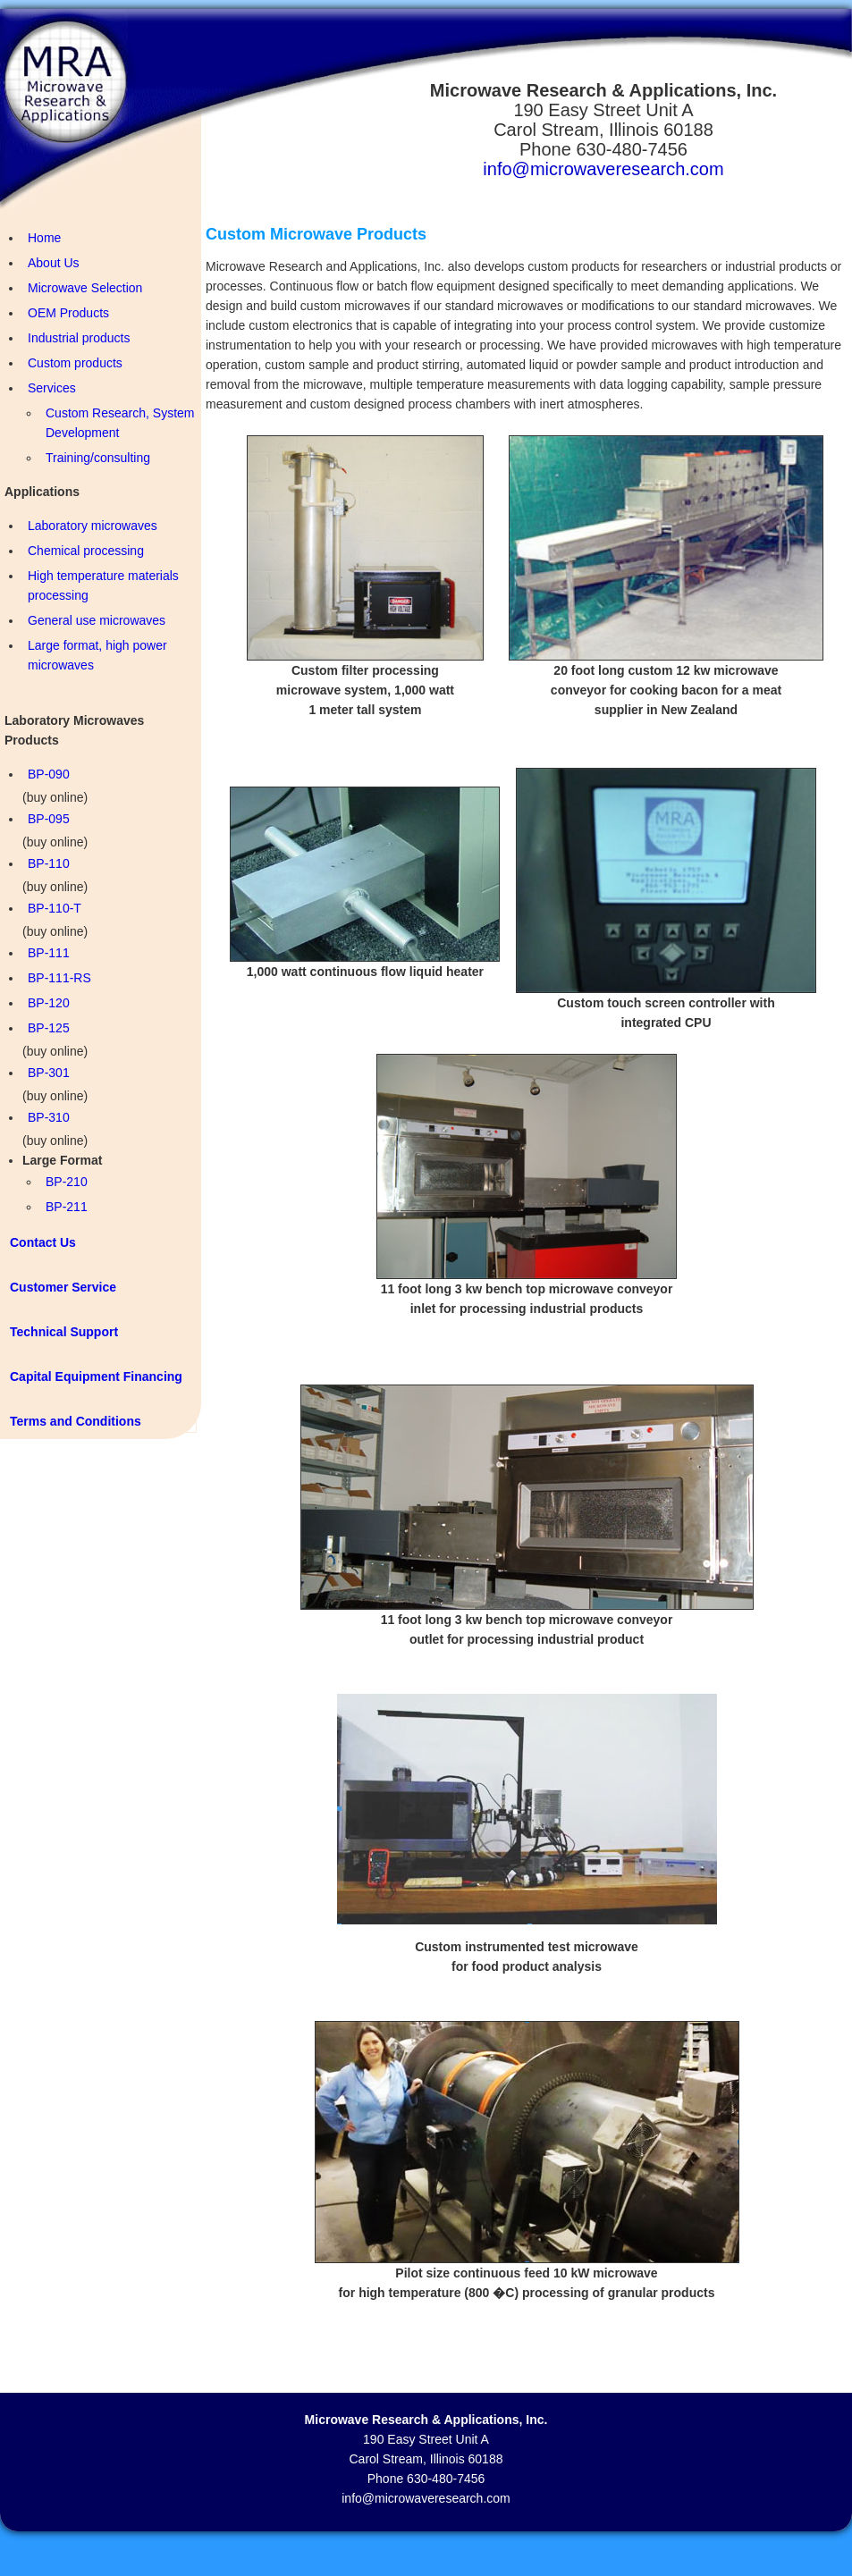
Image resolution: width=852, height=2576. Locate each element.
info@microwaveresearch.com (603, 169)
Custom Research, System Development (120, 423)
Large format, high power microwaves (97, 655)
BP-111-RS (59, 978)
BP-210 (67, 1181)
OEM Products (68, 313)
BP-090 (49, 774)
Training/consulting (98, 457)
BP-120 (49, 1003)
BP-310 (49, 1117)
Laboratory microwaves (92, 525)
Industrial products (79, 338)
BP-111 (49, 953)
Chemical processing (86, 550)
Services (52, 388)
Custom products (75, 363)
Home (44, 238)
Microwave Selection (85, 288)
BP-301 (49, 1072)
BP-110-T (54, 908)
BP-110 (49, 863)
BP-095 (49, 819)
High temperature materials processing (103, 585)
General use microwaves (96, 620)
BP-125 (49, 1028)
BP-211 (67, 1207)
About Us (54, 263)
